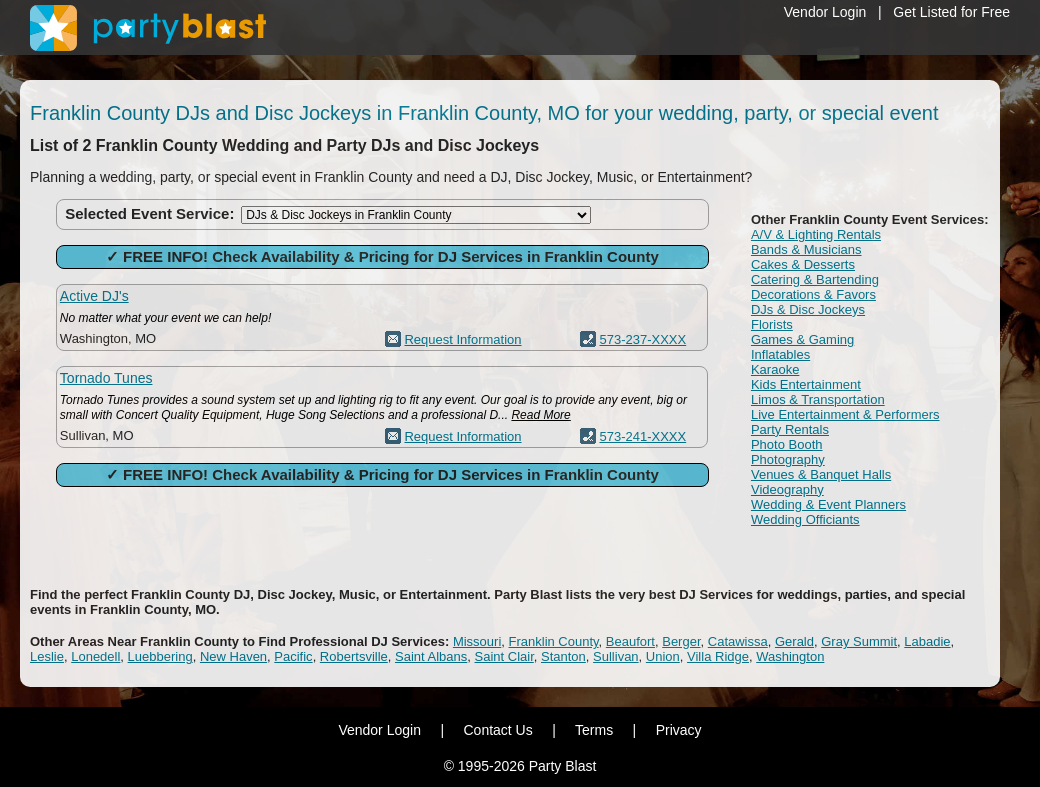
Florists (772, 324)
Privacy (679, 730)
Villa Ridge (718, 656)
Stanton (563, 656)
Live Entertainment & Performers (845, 414)
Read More (540, 415)
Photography (788, 459)
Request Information (462, 339)
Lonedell (95, 656)
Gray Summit (859, 641)
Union (663, 656)
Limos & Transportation (818, 399)
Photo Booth (787, 444)
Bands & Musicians (806, 249)
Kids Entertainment (806, 384)
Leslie (47, 656)
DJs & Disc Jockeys (808, 309)
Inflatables (780, 354)
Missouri (477, 641)
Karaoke (775, 369)
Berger (681, 641)
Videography (787, 489)
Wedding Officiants (805, 519)
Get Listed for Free (951, 12)
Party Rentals (790, 429)
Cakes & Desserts (803, 264)
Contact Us (497, 730)
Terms (594, 730)
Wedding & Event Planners (828, 504)
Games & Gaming (802, 339)
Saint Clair (504, 656)
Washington (790, 656)
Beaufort (630, 641)
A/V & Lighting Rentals (816, 234)
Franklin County (554, 641)
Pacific (293, 656)
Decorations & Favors (813, 294)
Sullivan (616, 656)
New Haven (233, 656)
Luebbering (160, 656)
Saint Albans (431, 656)
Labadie (927, 641)
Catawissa (738, 641)
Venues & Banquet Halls (821, 474)
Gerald (794, 641)
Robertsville (354, 656)
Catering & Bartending (815, 279)
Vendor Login (825, 12)
